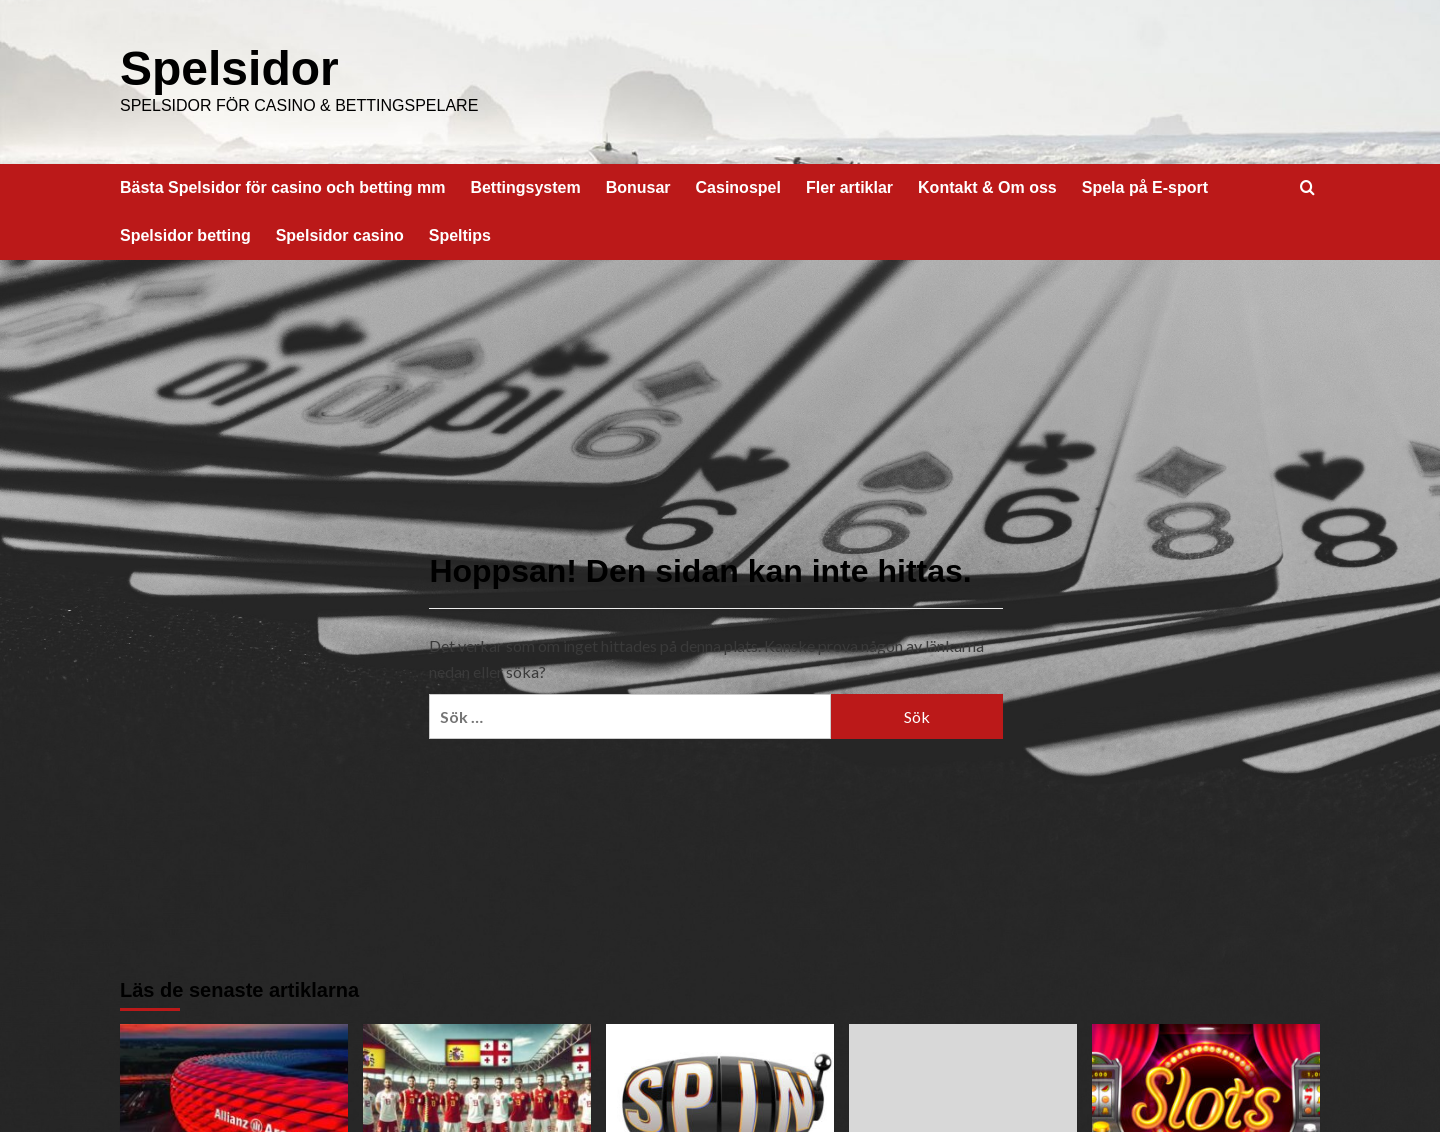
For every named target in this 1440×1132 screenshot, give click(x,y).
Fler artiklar (849, 187)
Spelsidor (229, 68)
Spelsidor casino (340, 235)
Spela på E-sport (1145, 187)
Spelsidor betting (185, 235)
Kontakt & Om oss (987, 187)
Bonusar (638, 187)
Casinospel (738, 187)
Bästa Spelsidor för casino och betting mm (282, 187)
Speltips (460, 235)
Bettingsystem (525, 187)
